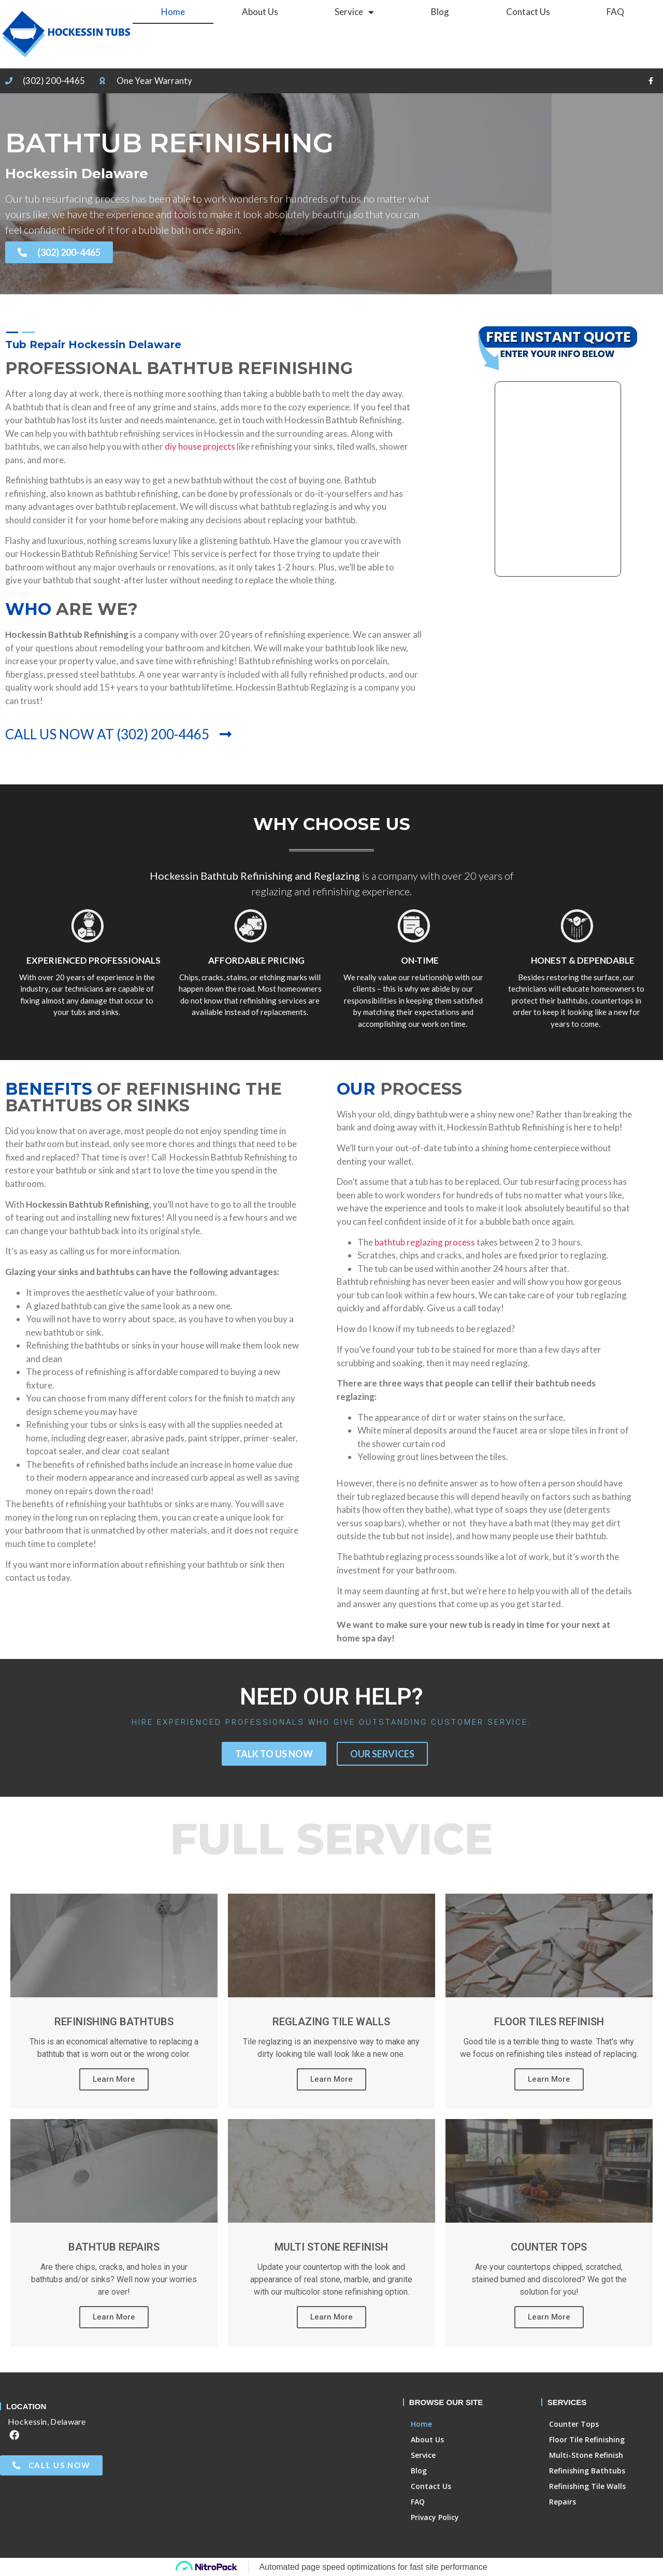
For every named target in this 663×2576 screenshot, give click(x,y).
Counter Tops (574, 2424)
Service (354, 12)
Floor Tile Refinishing (587, 2439)
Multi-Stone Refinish (586, 2455)
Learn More (114, 2079)
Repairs (562, 2502)
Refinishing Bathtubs (587, 2470)
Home (173, 11)
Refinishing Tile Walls (587, 2486)
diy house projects (201, 446)
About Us (260, 11)
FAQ (615, 11)
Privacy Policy (435, 2517)
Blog (440, 11)
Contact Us (528, 11)
